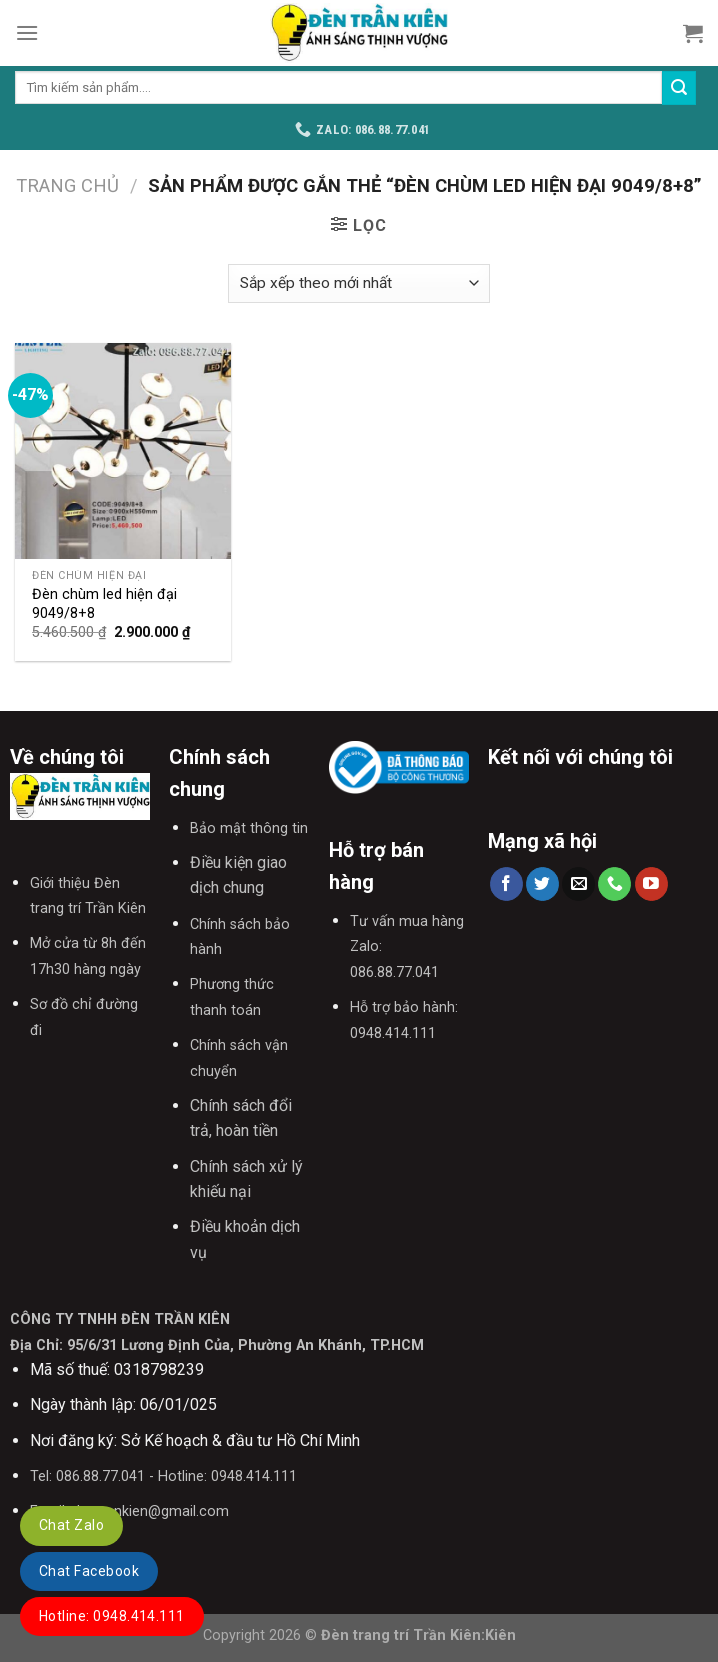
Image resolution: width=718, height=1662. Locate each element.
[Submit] (679, 88)
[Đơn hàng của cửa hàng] (359, 283)
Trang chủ (67, 185)
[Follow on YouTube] (651, 884)
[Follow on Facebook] (506, 884)
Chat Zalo (71, 1525)
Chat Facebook (89, 1571)
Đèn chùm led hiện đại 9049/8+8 (104, 604)
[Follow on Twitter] (542, 884)
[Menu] (27, 32)
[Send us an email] (578, 884)
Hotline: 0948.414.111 (112, 1616)
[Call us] (614, 884)
